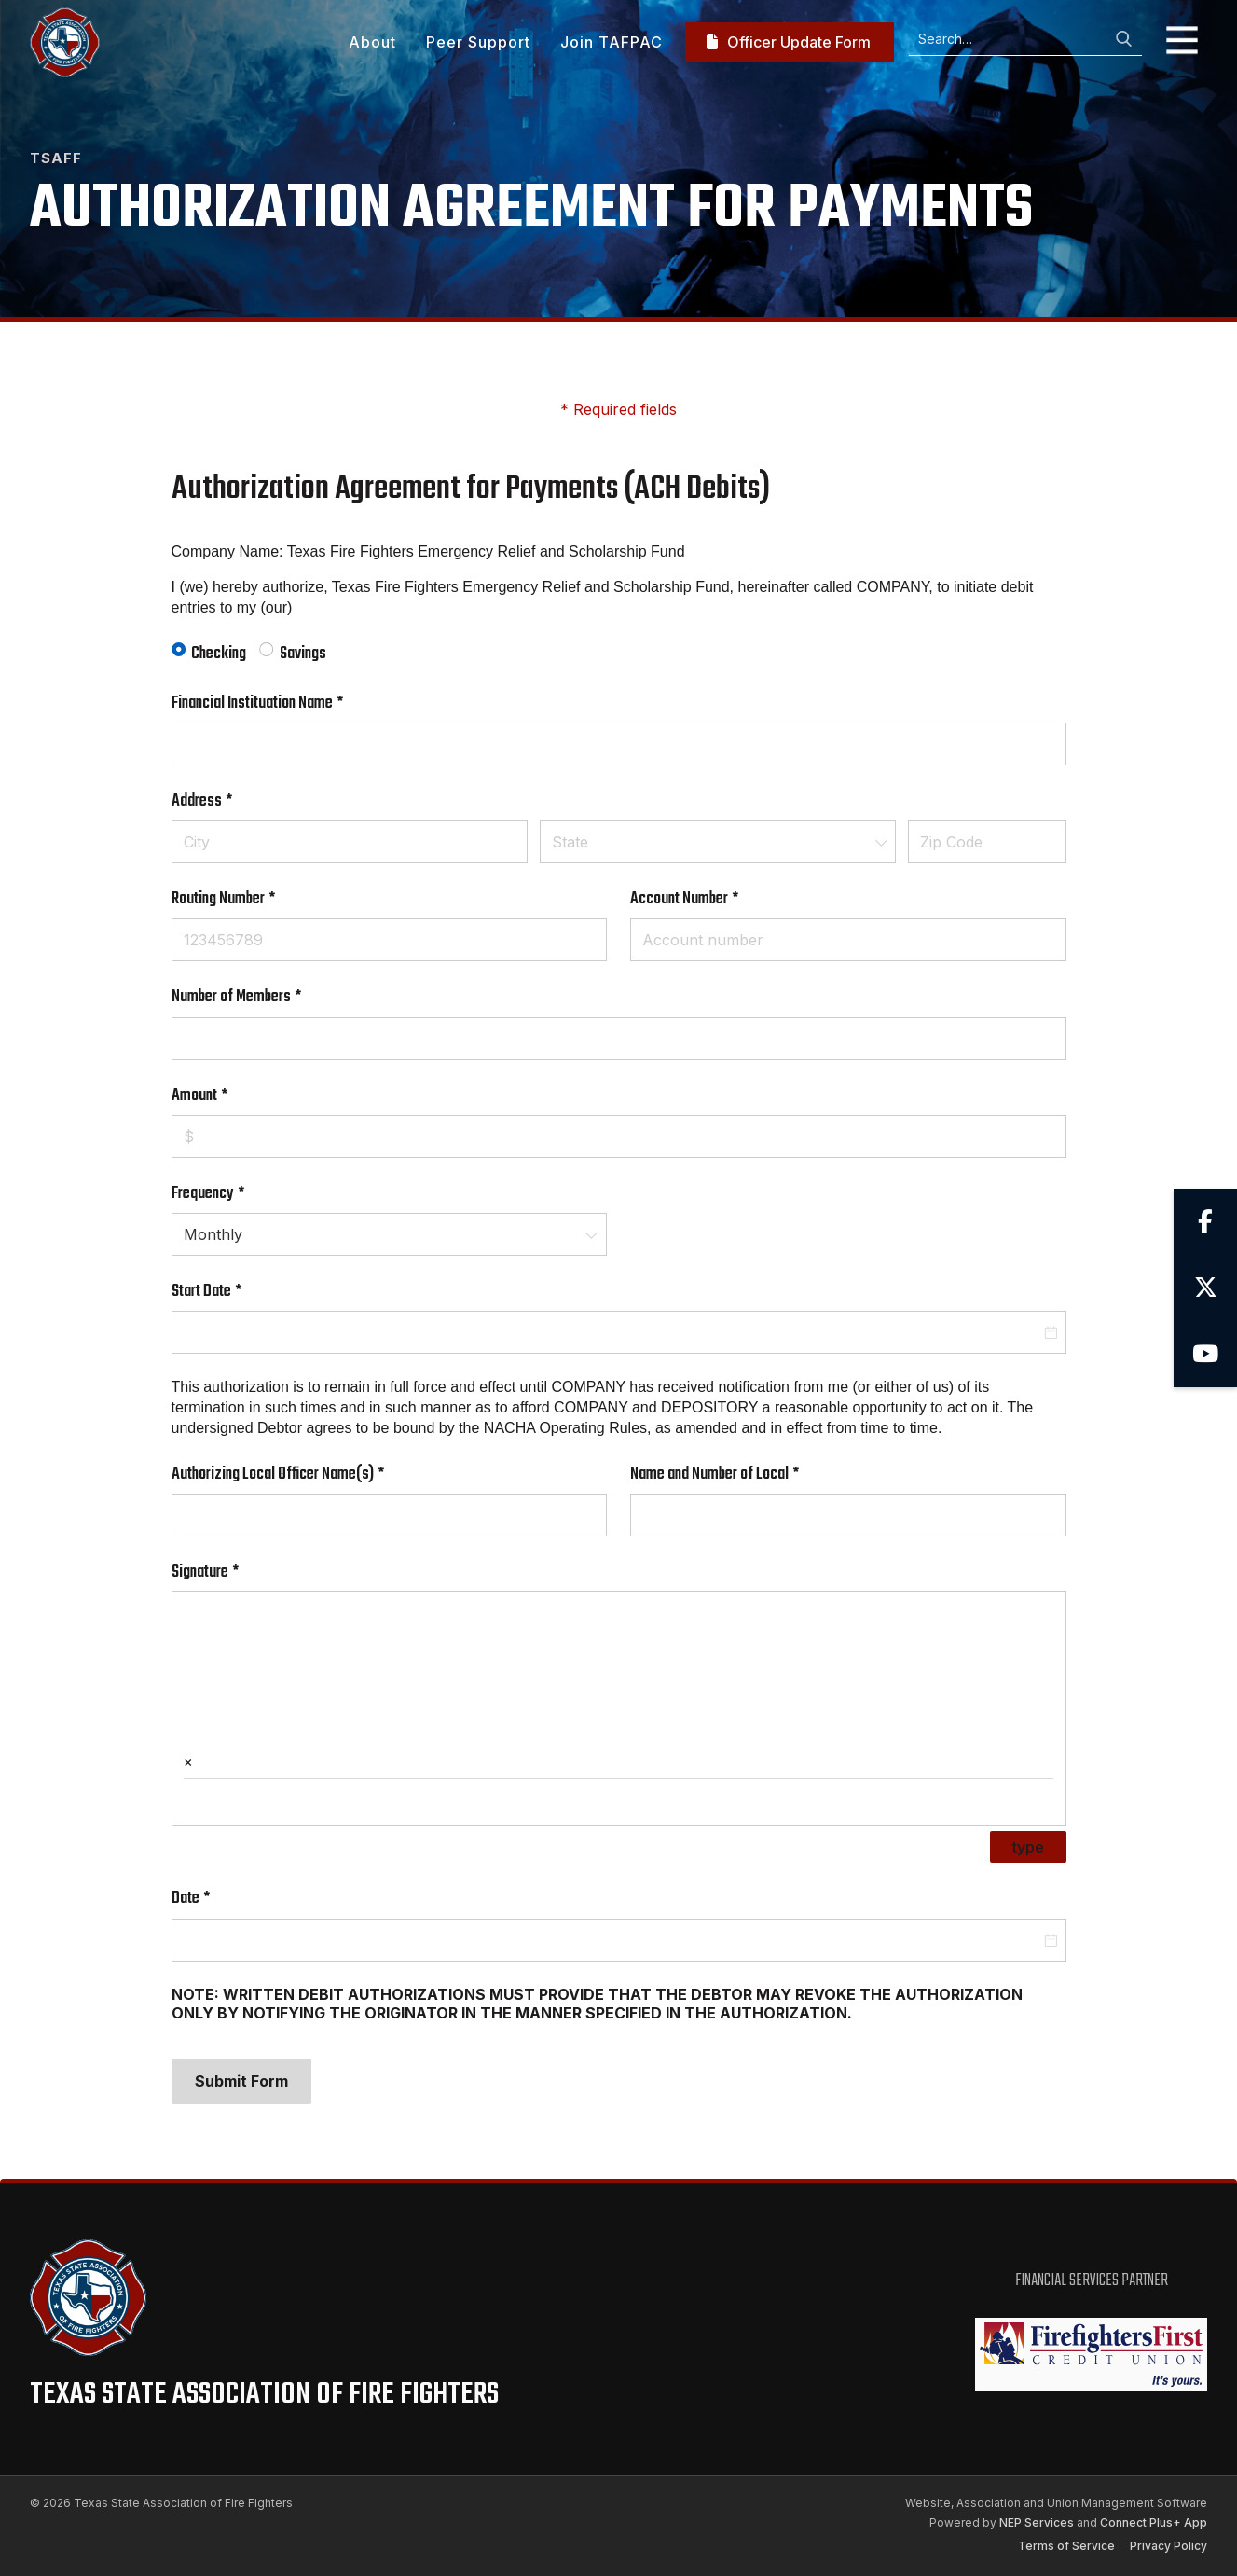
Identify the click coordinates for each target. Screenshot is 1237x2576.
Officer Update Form (789, 42)
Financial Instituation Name (282, 703)
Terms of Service (1066, 2546)
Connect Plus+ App (1153, 2522)
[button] (1174, 42)
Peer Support (478, 42)
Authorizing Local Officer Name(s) (303, 1474)
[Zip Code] (987, 841)
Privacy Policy (1168, 2546)
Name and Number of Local (739, 1474)
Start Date (232, 1291)
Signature (230, 1572)
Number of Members (261, 997)
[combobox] (718, 841)
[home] (65, 42)
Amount (225, 1095)
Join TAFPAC (611, 42)
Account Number (709, 899)
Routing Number (248, 899)
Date (216, 1898)
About (372, 42)
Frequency (233, 1193)
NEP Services (1036, 2522)
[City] (350, 841)
